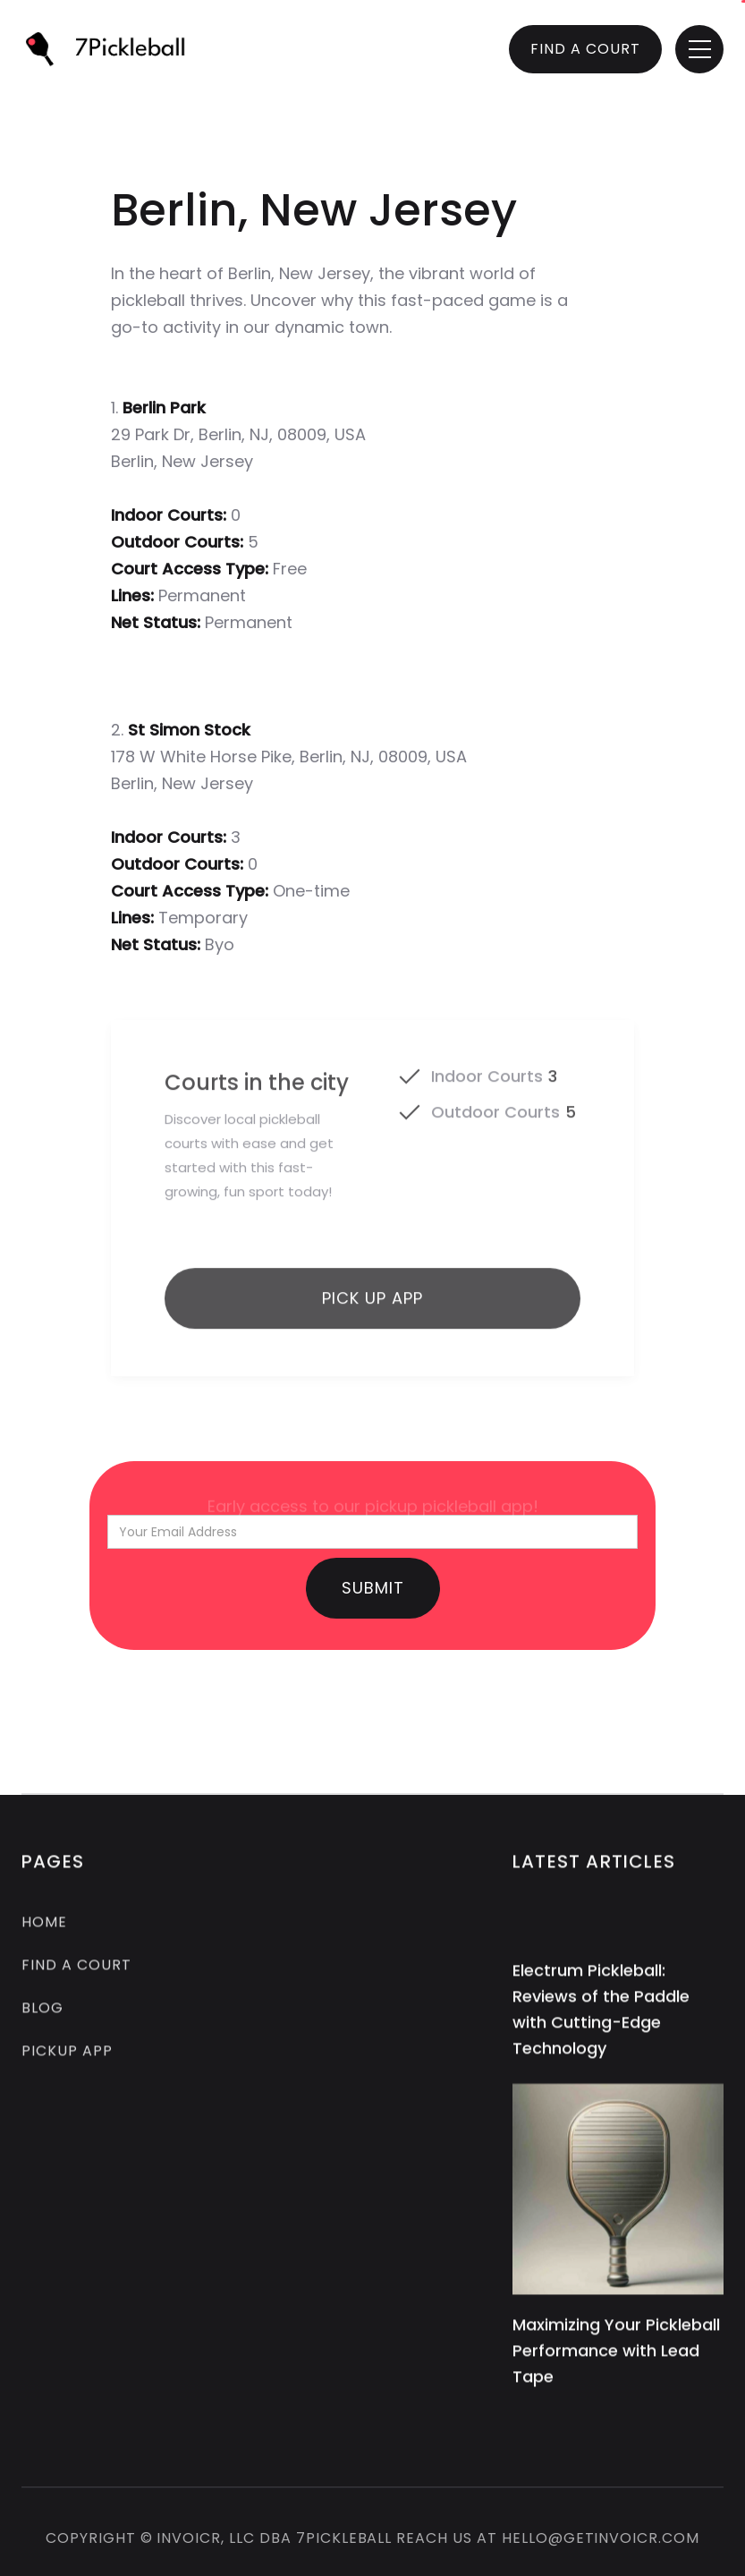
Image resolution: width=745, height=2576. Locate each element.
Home (44, 1925)
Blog (42, 2011)
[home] (112, 49)
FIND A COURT (585, 48)
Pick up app (372, 1308)
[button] (699, 49)
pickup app (67, 2054)
